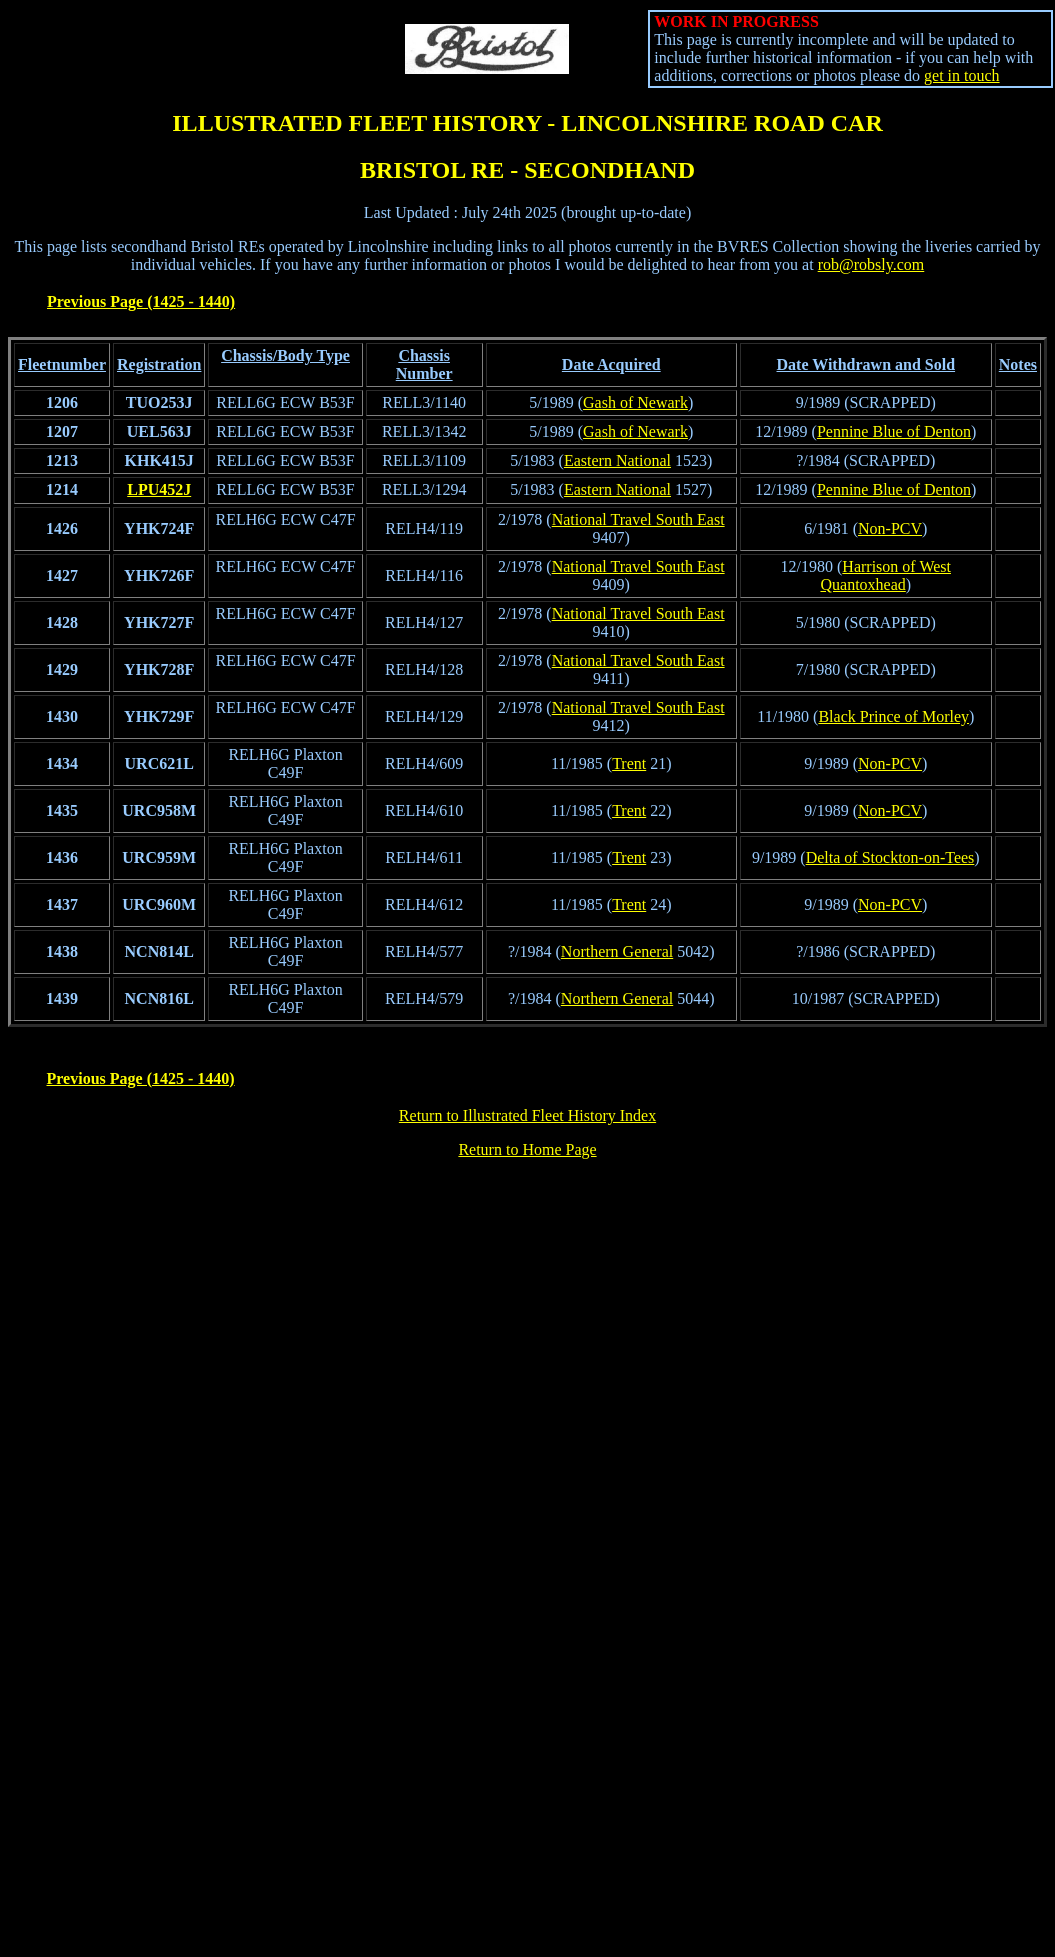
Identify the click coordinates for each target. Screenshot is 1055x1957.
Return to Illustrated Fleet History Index (527, 1115)
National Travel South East (638, 519)
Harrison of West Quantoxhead (885, 575)
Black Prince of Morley (893, 716)
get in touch (962, 75)
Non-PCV (890, 528)
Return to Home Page (527, 1149)
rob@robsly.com (871, 264)
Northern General (617, 951)
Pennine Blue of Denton (894, 431)
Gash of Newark (635, 402)
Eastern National (617, 460)
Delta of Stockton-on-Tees (890, 857)
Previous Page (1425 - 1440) (141, 301)
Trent (629, 763)
